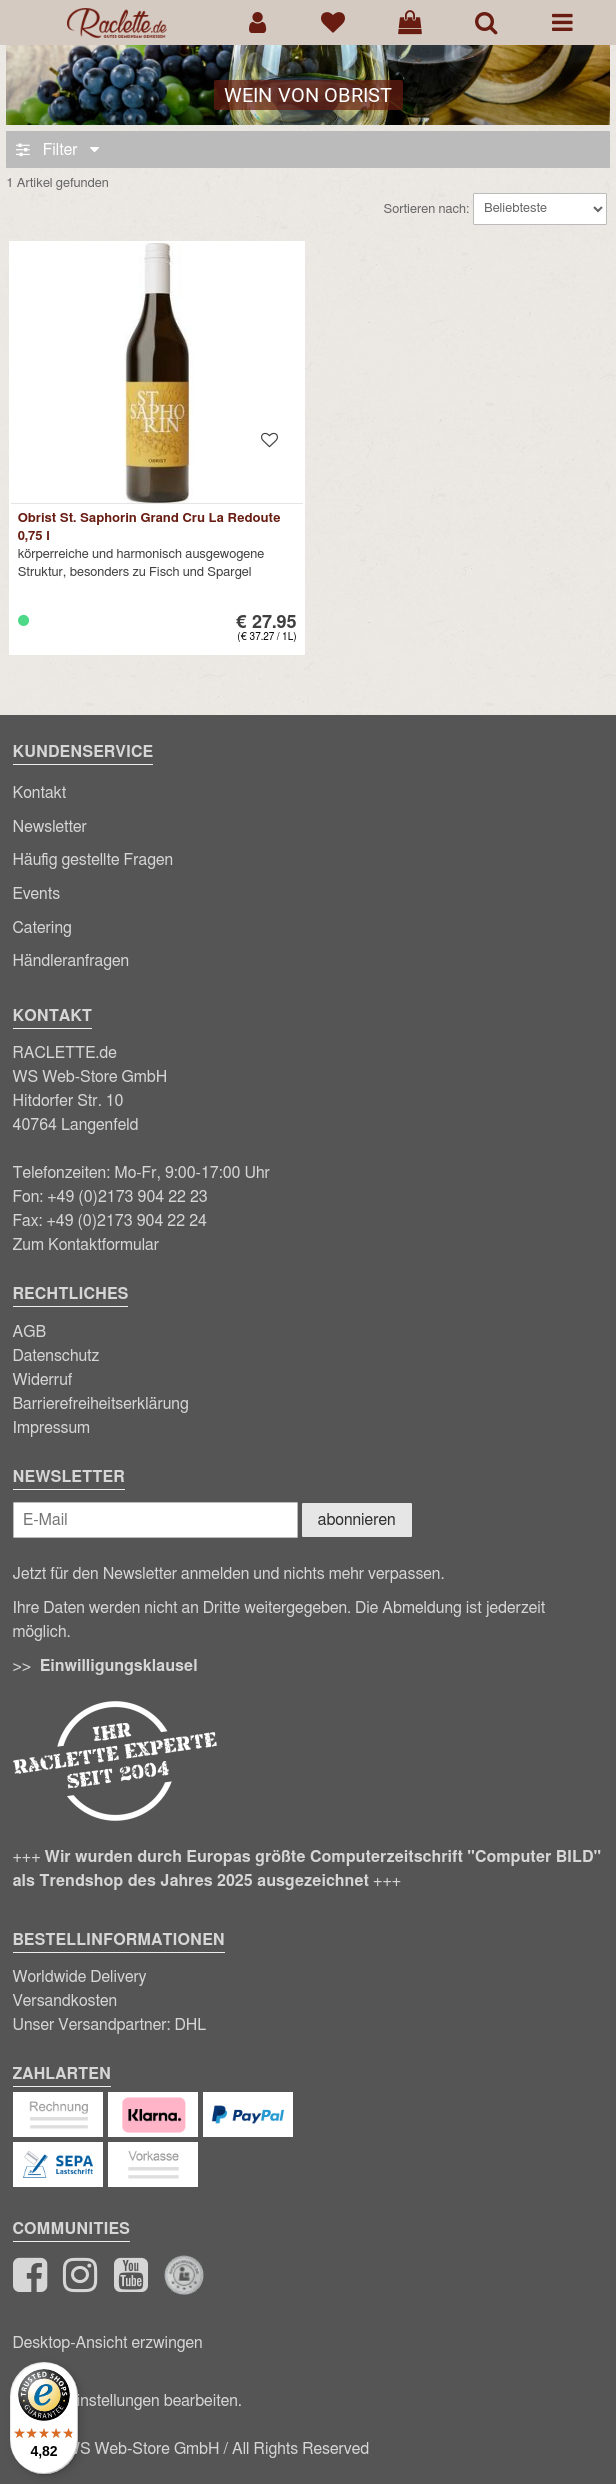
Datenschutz (56, 1356)
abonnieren (357, 1520)
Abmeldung (421, 1608)
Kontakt (40, 793)
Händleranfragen (71, 961)
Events (37, 894)
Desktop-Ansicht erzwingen (108, 2343)
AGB (30, 1332)
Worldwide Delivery (80, 1977)
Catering (42, 928)
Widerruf (43, 1380)
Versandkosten (65, 2001)
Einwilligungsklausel (119, 1666)
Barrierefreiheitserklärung (101, 1404)
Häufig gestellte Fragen (93, 860)
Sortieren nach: (427, 208)
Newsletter (50, 827)
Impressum (52, 1428)
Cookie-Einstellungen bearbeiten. (127, 2401)
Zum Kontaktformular (86, 1245)
